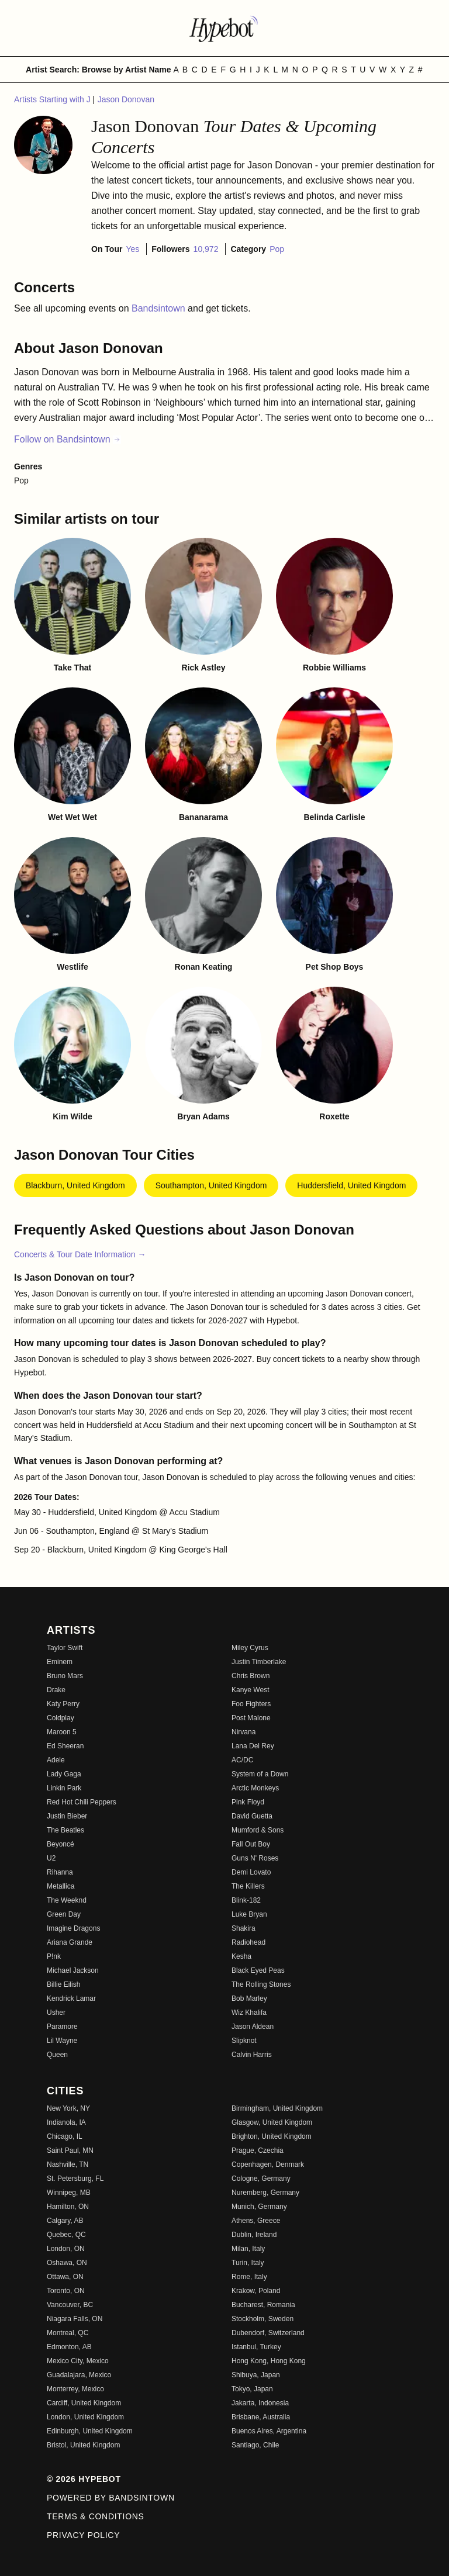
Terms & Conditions (95, 2516)
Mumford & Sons (258, 1830)
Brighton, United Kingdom (272, 2136)
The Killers (248, 1886)
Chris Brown (251, 1676)
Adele (56, 1760)
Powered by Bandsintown (111, 2497)
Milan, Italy (248, 2249)
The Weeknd (67, 1900)
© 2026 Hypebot (84, 2479)
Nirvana (243, 1732)
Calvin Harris (252, 2055)
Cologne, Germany (261, 2178)
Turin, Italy (248, 2263)
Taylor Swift (64, 1648)
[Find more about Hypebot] (224, 28)
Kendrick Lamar (71, 1998)
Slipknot (244, 2040)
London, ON (66, 2249)
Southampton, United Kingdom (211, 1185)
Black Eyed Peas (258, 1970)
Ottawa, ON (65, 2277)
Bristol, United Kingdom (83, 2445)
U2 (51, 1858)
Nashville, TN (67, 2164)
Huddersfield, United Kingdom (351, 1185)
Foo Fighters (251, 1704)
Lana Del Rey (253, 1746)
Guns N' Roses (255, 1858)
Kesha (241, 1956)
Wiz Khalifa (249, 2012)
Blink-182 (246, 1900)
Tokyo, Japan (252, 2389)
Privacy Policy (83, 2535)
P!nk (54, 1956)
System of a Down (260, 1774)
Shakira (243, 1928)
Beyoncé (60, 1844)
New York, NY (68, 2108)
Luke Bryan (249, 1914)
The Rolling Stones (261, 1984)
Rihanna (60, 1872)
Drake (56, 1690)
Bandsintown (160, 308)
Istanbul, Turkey (256, 2347)
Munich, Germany (259, 2206)
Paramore (62, 2026)
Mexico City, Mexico (78, 2361)
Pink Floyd (248, 1802)
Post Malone (251, 1718)
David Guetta (252, 1816)
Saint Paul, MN (70, 2150)
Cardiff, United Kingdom (84, 2403)
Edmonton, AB (69, 2347)
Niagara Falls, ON (74, 2319)
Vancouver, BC (70, 2305)
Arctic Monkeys (255, 1788)
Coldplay (60, 1718)
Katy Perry (63, 1704)
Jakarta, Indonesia (260, 2403)
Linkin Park (64, 1788)
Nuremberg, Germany (265, 2192)
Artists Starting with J (53, 99)
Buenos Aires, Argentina (269, 2431)
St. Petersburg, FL (75, 2178)
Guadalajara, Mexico (79, 2375)
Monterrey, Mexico (75, 2389)
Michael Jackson (73, 1970)
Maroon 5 (62, 1732)
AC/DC (242, 1760)
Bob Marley (249, 1998)
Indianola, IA (66, 2122)
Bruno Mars (65, 1676)
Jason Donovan (126, 99)
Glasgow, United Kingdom (272, 2122)
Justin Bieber (67, 1816)
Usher (56, 2012)
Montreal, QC (67, 2333)
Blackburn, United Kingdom (75, 1185)
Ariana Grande (69, 1942)
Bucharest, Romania (263, 2305)
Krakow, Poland (256, 2291)
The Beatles (65, 1830)
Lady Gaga (64, 1774)
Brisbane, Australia (261, 2417)
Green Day (64, 1914)
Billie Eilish (63, 1984)
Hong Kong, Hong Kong (269, 2361)
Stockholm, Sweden (262, 2319)
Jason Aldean (253, 2026)
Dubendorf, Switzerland (268, 2333)
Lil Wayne (62, 2040)
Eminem (59, 1662)
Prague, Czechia (258, 2150)
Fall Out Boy (251, 1844)
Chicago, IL (64, 2136)
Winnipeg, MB (69, 2192)
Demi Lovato (251, 1872)
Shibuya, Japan (256, 2375)
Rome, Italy (249, 2277)
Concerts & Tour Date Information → (80, 1254)
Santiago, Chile (255, 2445)
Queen (57, 2055)
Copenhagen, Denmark (268, 2164)
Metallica (60, 1886)
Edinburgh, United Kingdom (90, 2431)
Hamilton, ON (68, 2206)
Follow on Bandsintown (67, 439)
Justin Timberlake (259, 1662)
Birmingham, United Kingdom (277, 2108)
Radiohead (248, 1942)
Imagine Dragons (73, 1928)
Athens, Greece (256, 2221)
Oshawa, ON (67, 2263)
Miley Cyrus (250, 1648)
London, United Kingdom (85, 2417)
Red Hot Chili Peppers (81, 1802)
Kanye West (250, 1690)
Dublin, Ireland (254, 2235)
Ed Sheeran (65, 1746)
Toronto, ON (66, 2291)
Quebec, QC (66, 2235)
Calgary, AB (65, 2221)
